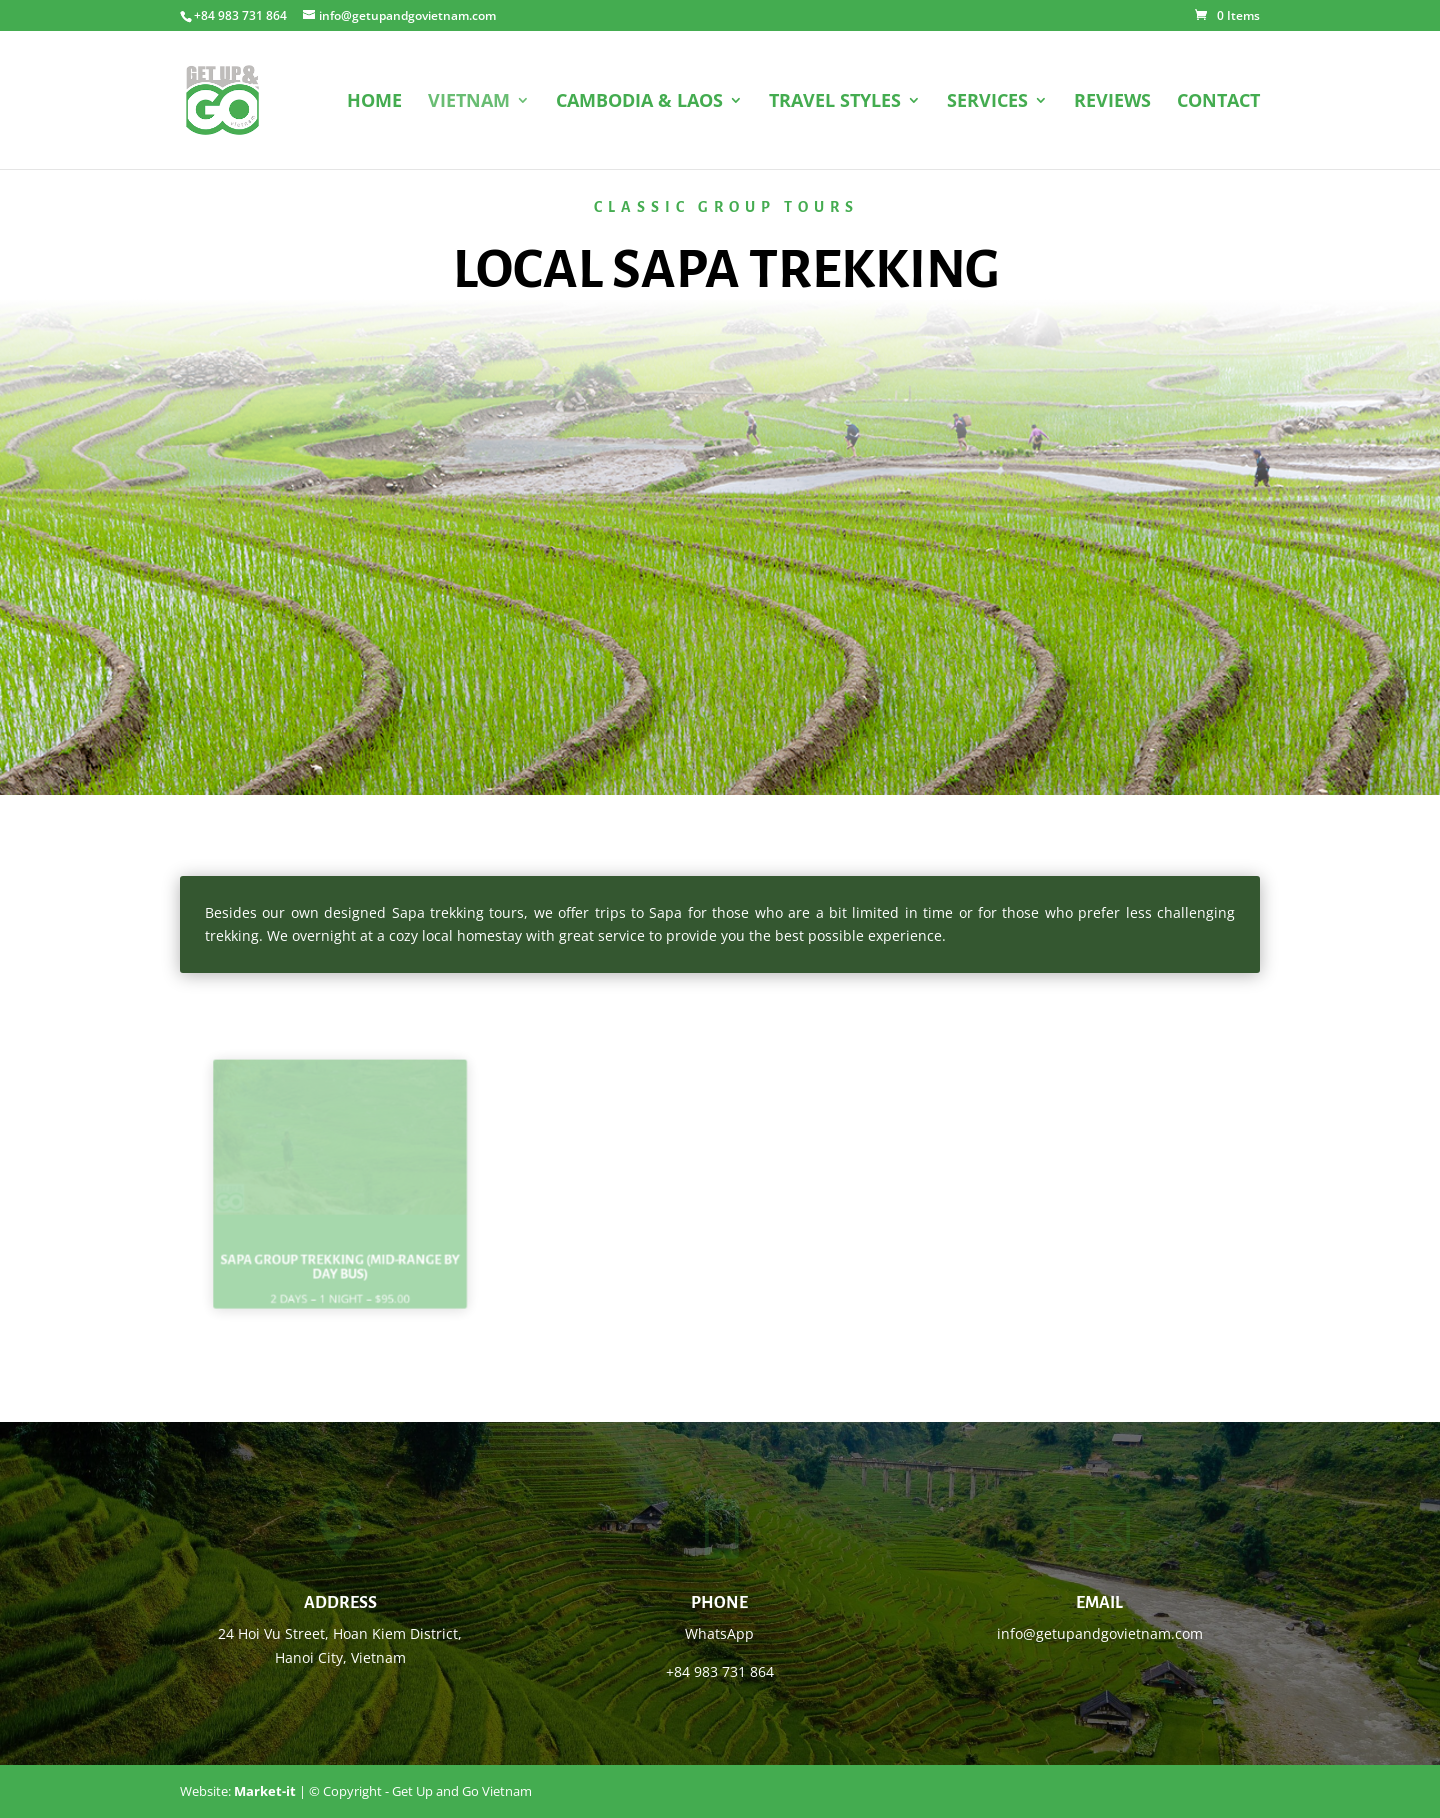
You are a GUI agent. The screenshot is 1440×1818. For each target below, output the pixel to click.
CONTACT (1218, 102)
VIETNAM (469, 102)
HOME (374, 102)
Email (1099, 1603)
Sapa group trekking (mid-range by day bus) (340, 1255)
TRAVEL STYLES (835, 102)
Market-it (265, 1791)
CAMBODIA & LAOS (639, 102)
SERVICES (987, 102)
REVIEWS (1112, 102)
